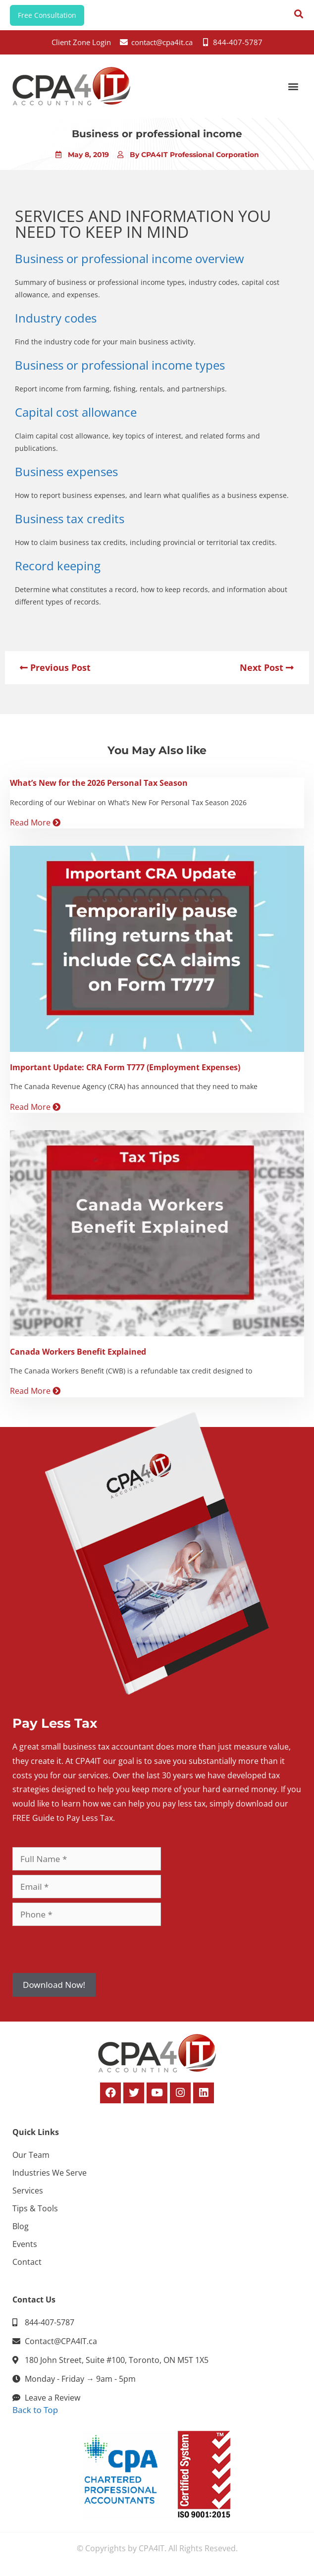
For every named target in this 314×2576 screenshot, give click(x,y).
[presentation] (87, 1949)
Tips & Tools (35, 2208)
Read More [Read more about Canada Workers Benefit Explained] (35, 1390)
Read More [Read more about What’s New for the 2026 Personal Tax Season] (35, 822)
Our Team (31, 2154)
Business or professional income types (120, 365)
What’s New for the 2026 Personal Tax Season (99, 782)
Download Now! (54, 1984)
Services (27, 2190)
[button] (293, 86)
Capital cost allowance (76, 412)
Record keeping (58, 565)
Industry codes (56, 318)
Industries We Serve (49, 2172)
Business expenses (66, 471)
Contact (27, 2261)
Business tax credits (69, 518)
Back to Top (35, 2409)
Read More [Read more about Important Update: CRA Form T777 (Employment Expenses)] (35, 1106)
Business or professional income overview (129, 258)
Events (24, 2244)
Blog (20, 2226)
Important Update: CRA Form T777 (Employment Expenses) (125, 1067)
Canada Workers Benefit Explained (78, 1351)
